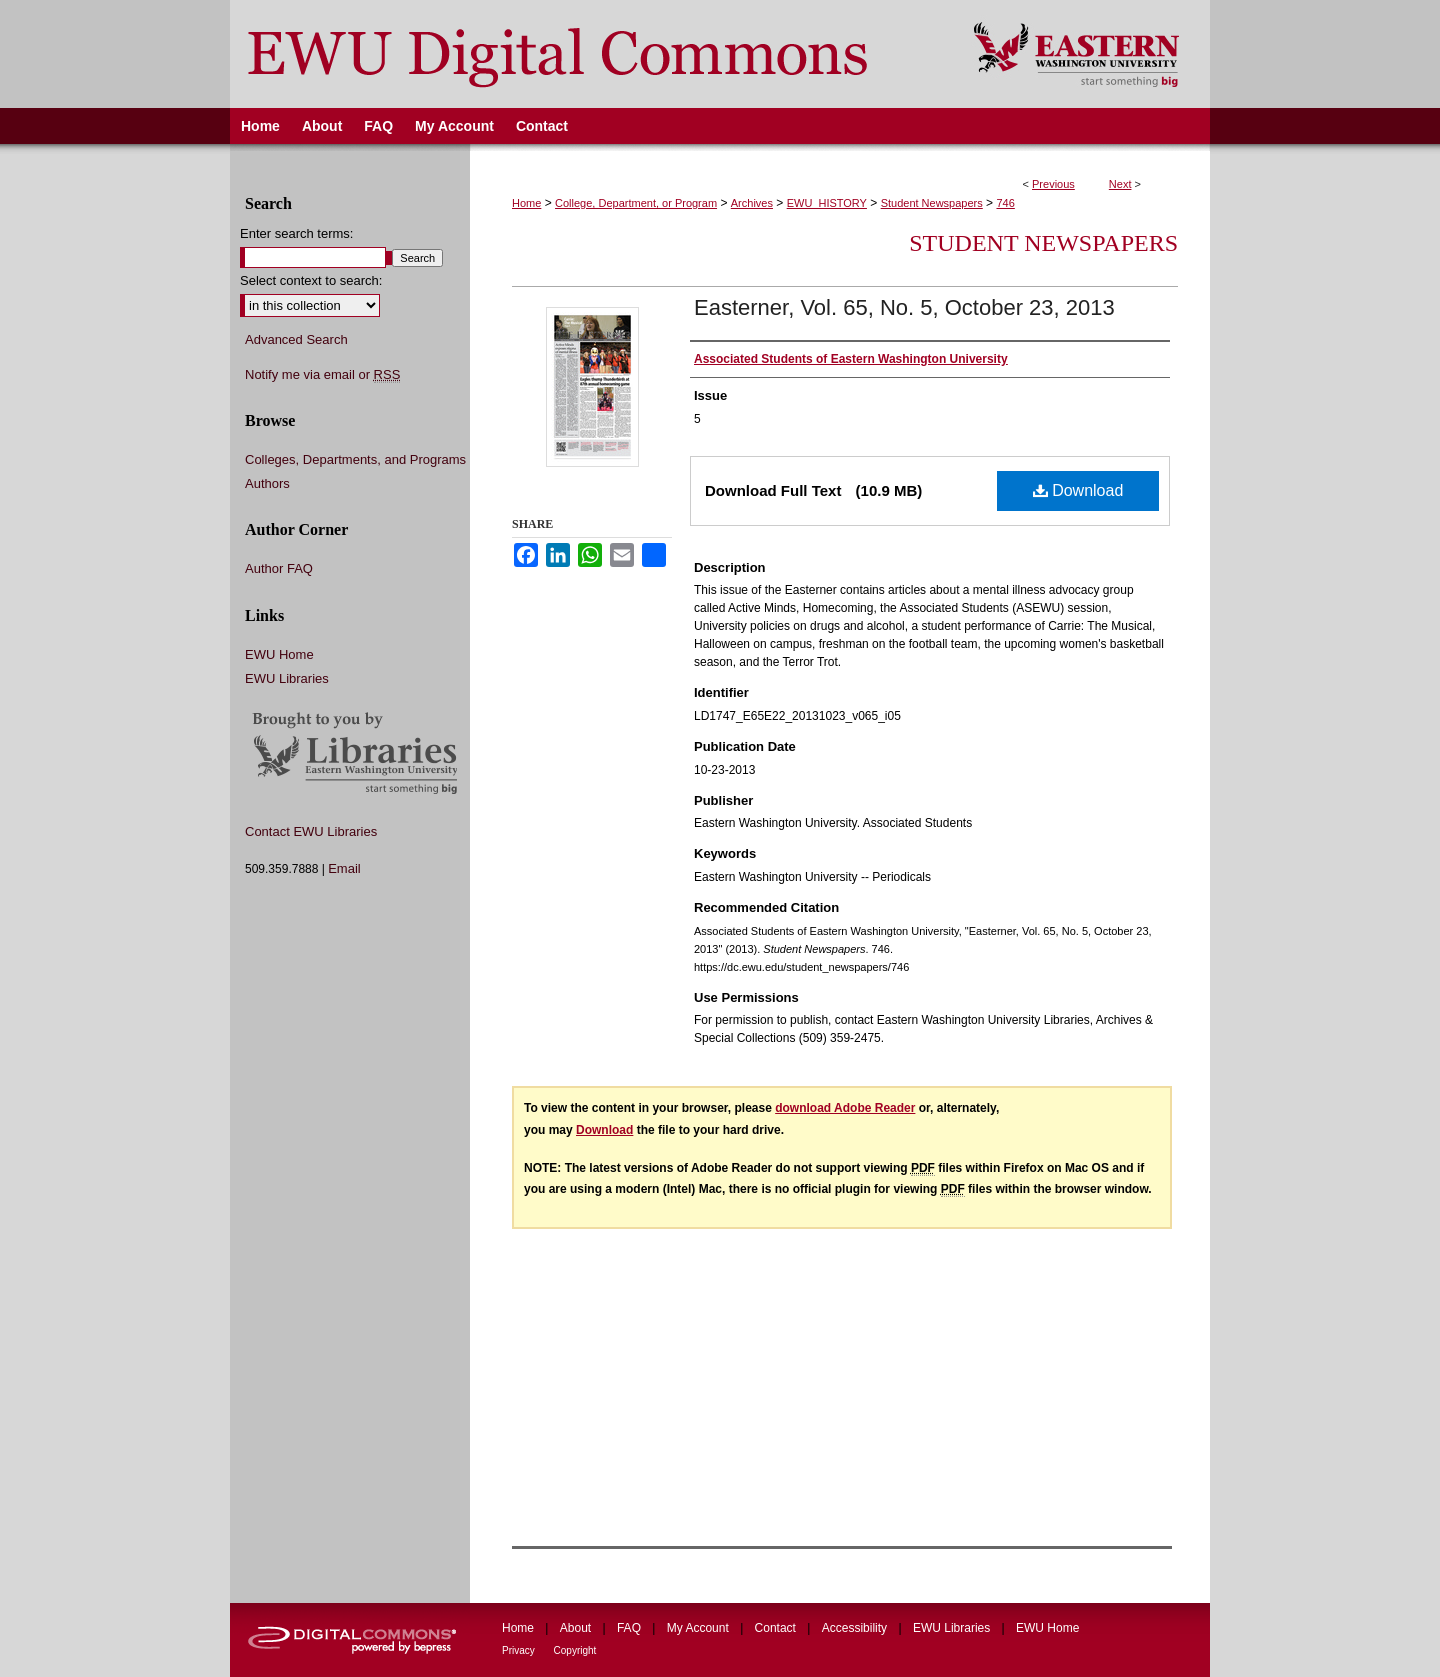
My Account (699, 1628)
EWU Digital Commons (588, 54)
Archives (752, 203)
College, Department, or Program (636, 203)
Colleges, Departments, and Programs (355, 459)
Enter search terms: (296, 233)
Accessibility (856, 1628)
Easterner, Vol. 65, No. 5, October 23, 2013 (904, 307)
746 (1005, 203)
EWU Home (279, 654)
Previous (1053, 184)
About (577, 1628)
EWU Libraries (287, 678)
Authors (267, 483)
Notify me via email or (322, 375)
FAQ (630, 1628)
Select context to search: (311, 280)
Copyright (575, 1650)
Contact (777, 1628)
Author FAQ (279, 568)
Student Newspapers (932, 203)
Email (344, 868)
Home (526, 203)
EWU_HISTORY (827, 203)
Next (1120, 184)
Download (1078, 490)
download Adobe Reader (845, 1108)
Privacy (520, 1650)
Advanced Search (296, 339)
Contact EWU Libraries (311, 831)
